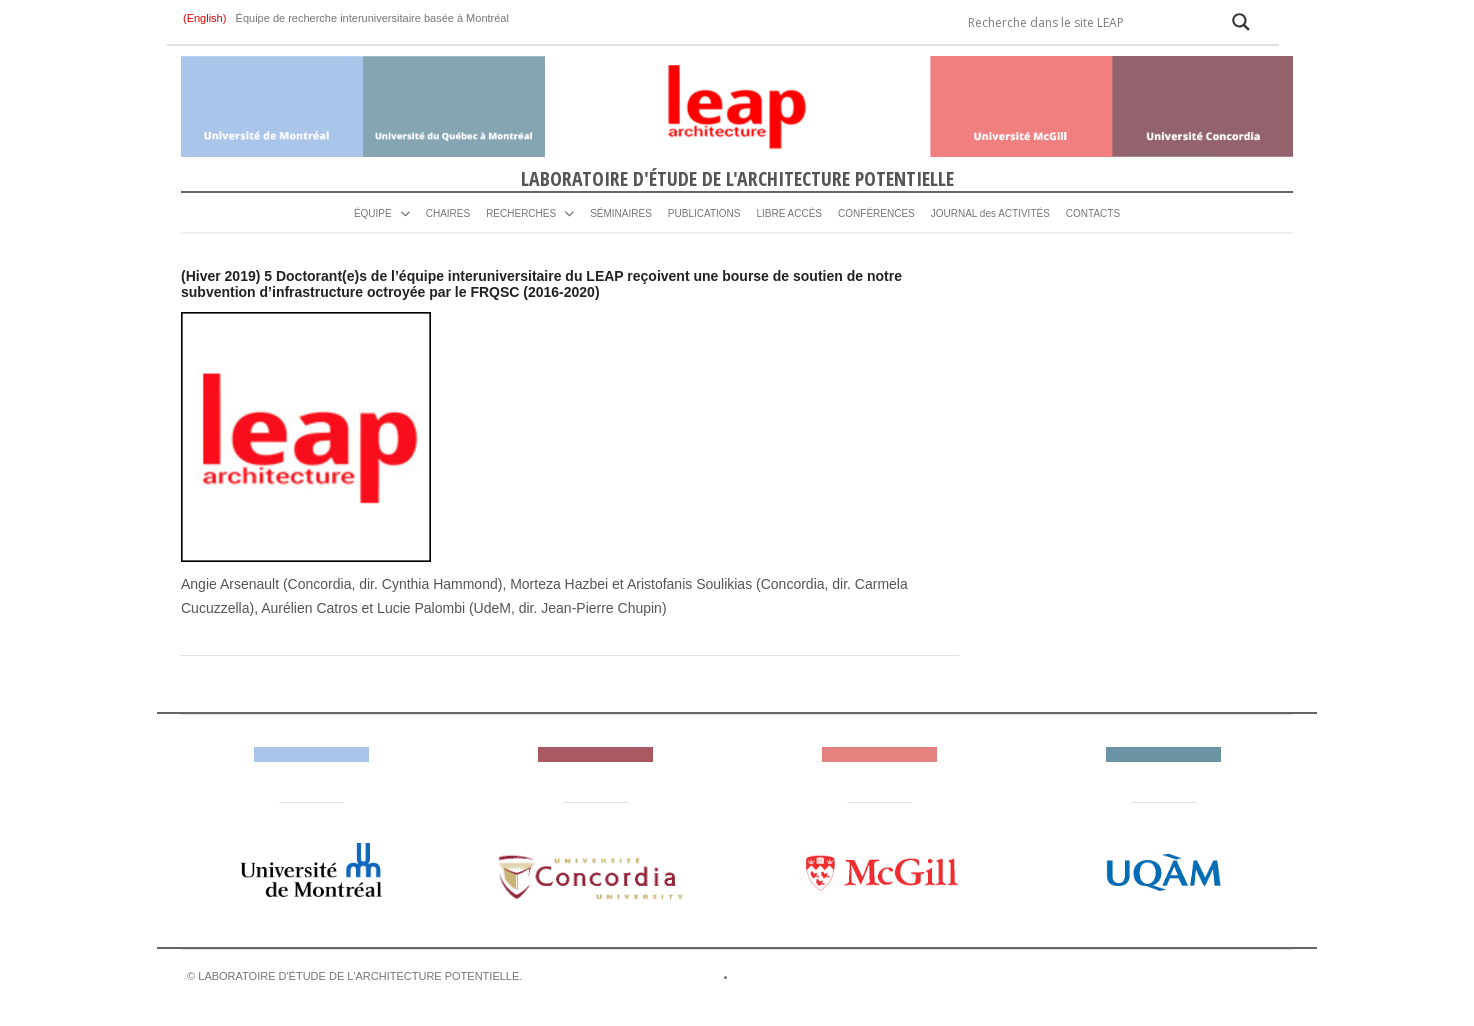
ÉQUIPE (373, 213)
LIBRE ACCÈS (789, 213)
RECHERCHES (521, 213)
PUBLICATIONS (704, 213)
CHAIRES (448, 213)
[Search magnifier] (1241, 22)
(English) (206, 18)
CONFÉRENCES (876, 213)
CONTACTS (1093, 213)
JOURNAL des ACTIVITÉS (990, 213)
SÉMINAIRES (621, 213)
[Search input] (1086, 22)
